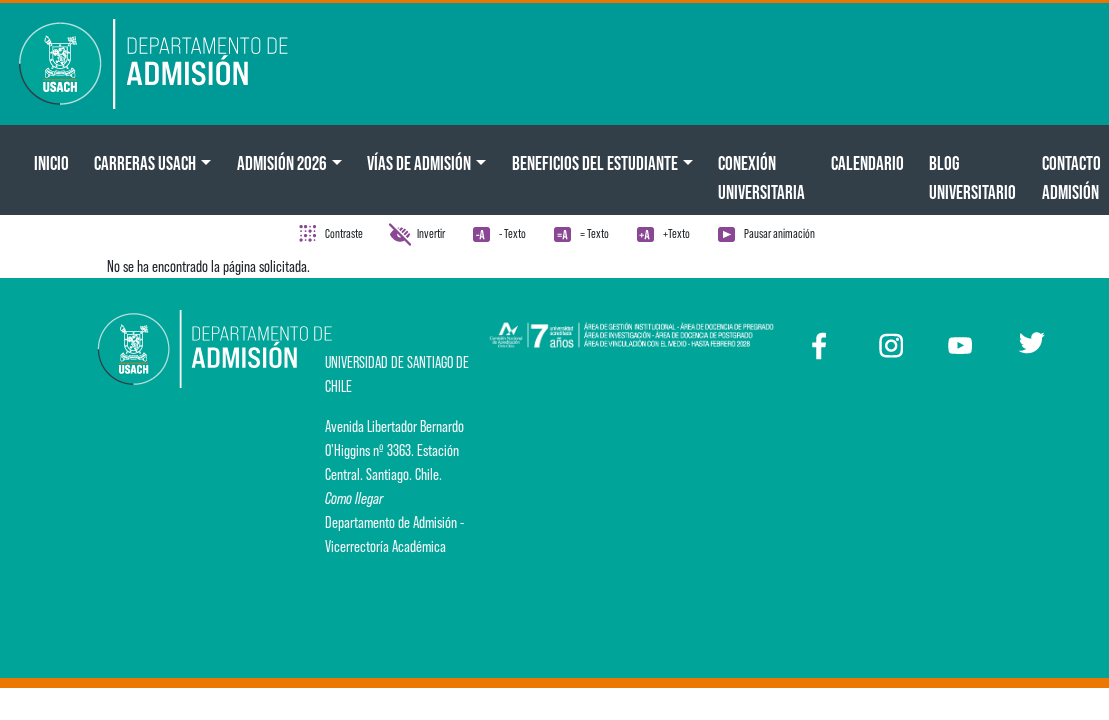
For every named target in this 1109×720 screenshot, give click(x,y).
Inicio (51, 163)
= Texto (594, 233)
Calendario (867, 163)
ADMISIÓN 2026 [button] (282, 163)
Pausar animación (779, 233)
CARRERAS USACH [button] (145, 163)
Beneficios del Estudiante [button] (595, 163)
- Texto (512, 233)
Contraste (344, 233)
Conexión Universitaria (761, 177)
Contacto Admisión (1071, 177)
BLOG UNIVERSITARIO (972, 177)
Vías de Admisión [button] (419, 163)
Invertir (431, 233)
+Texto (676, 233)
